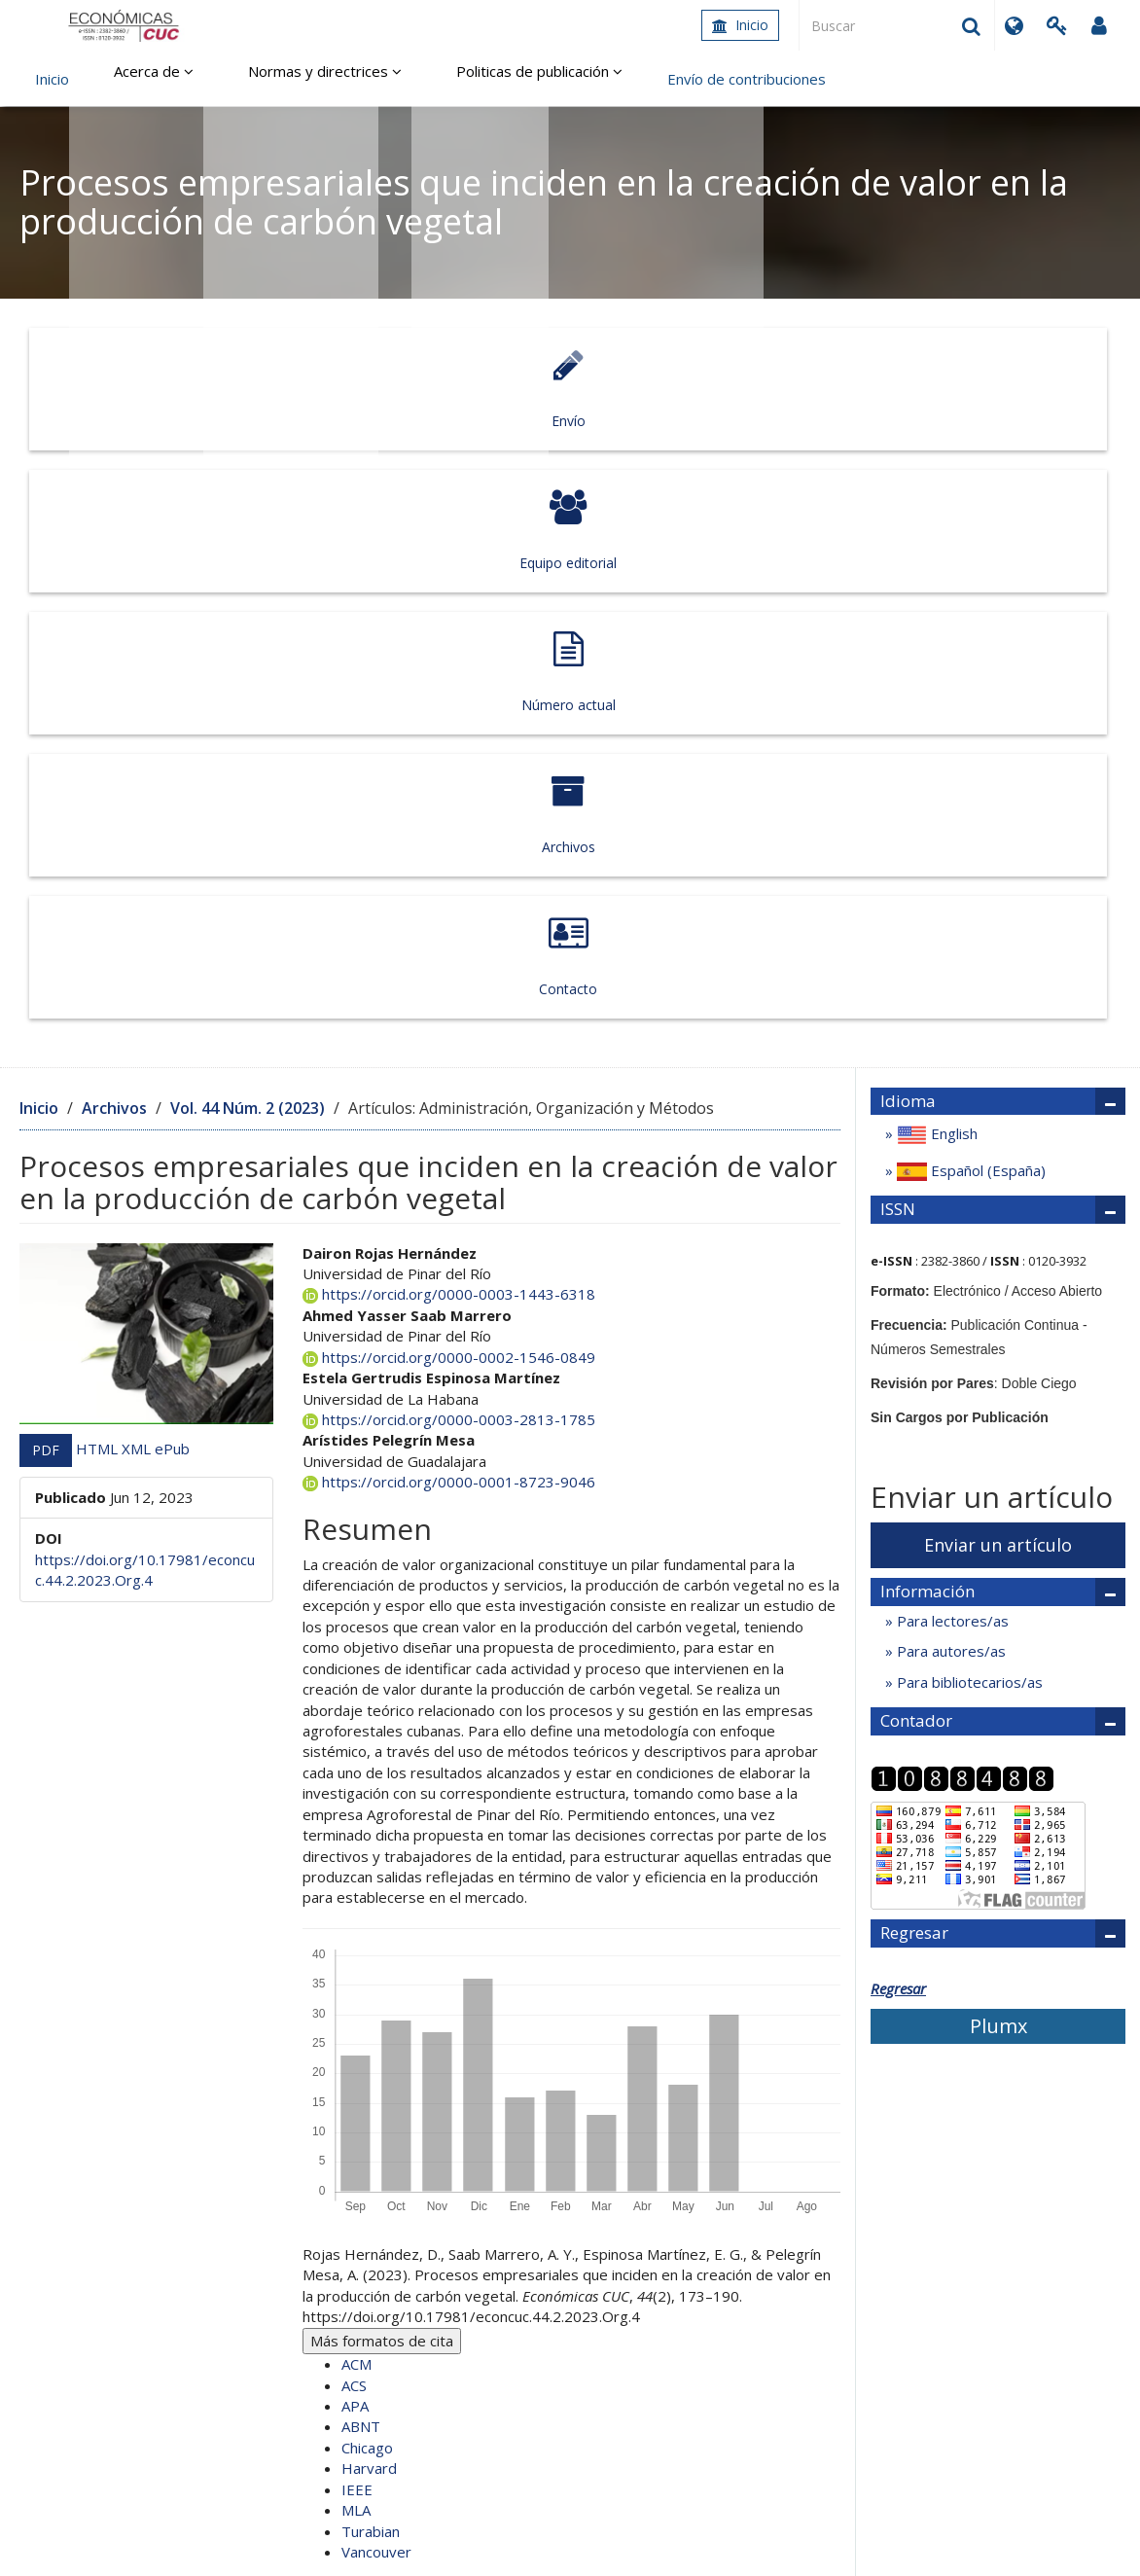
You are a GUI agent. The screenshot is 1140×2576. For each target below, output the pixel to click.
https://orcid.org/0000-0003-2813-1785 (449, 831)
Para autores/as (949, 1064)
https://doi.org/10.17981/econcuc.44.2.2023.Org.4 (145, 982)
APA (355, 1818)
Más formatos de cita (381, 1753)
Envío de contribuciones (688, 79)
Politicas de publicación (491, 79)
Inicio (740, 25)
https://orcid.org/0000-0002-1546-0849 (449, 769)
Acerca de (144, 79)
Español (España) (969, 583)
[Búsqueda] (897, 25)
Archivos (786, 388)
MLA (356, 1923)
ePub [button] (172, 861)
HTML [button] (99, 861)
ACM (356, 1777)
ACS (354, 1797)
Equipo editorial (348, 388)
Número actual (567, 388)
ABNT (360, 1839)
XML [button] (138, 861)
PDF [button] (45, 862)
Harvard (369, 1881)
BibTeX (374, 2037)
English (935, 548)
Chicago (367, 1860)
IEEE (357, 1902)
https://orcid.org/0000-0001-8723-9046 (449, 895)
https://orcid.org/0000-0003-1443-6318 (449, 707)
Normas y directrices (296, 79)
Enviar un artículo (998, 957)
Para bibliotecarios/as (968, 1094)
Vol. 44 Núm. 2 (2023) (247, 520)
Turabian (370, 1943)
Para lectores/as (951, 1034)
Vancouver (376, 1964)
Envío (128, 388)
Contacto (1006, 388)
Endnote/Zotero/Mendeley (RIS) (458, 2015)
